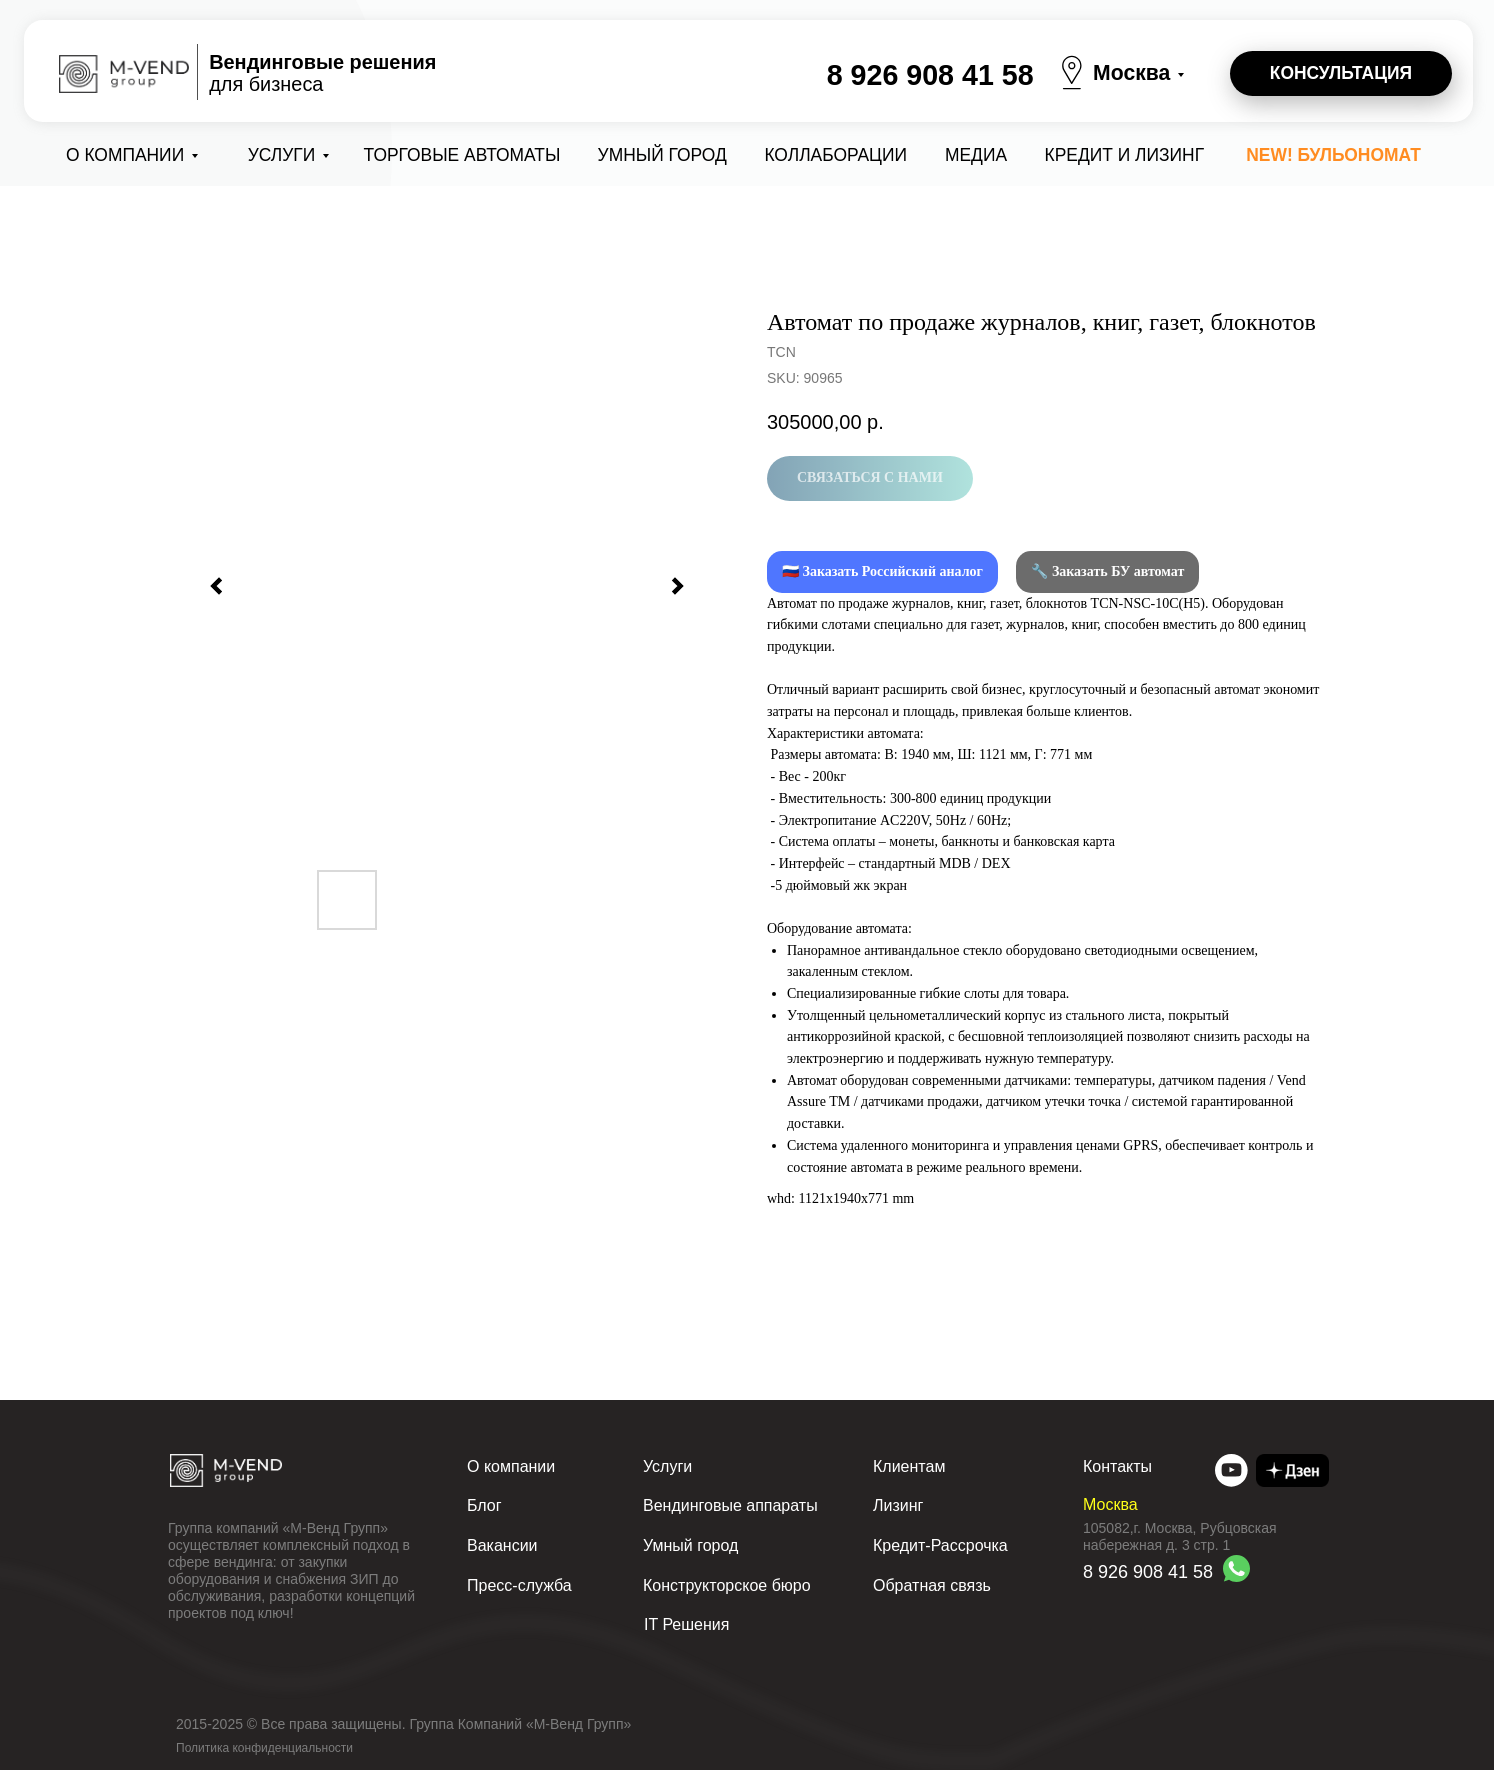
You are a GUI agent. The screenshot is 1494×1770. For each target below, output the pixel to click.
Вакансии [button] (502, 1545)
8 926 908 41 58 (930, 75)
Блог (484, 1505)
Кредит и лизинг (1125, 155)
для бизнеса (322, 73)
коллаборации (835, 155)
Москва (1131, 72)
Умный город (662, 155)
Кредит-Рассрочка (940, 1545)
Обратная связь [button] (932, 1585)
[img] (1231, 1470)
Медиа (976, 155)
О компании (125, 155)
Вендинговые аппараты (730, 1505)
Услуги (282, 155)
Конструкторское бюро (727, 1585)
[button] (1341, 73)
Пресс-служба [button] (519, 1585)
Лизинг (898, 1505)
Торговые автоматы (462, 155)
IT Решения (686, 1624)
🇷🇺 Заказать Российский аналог (882, 571)
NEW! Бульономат (1333, 155)
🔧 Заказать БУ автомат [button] (1107, 571)
